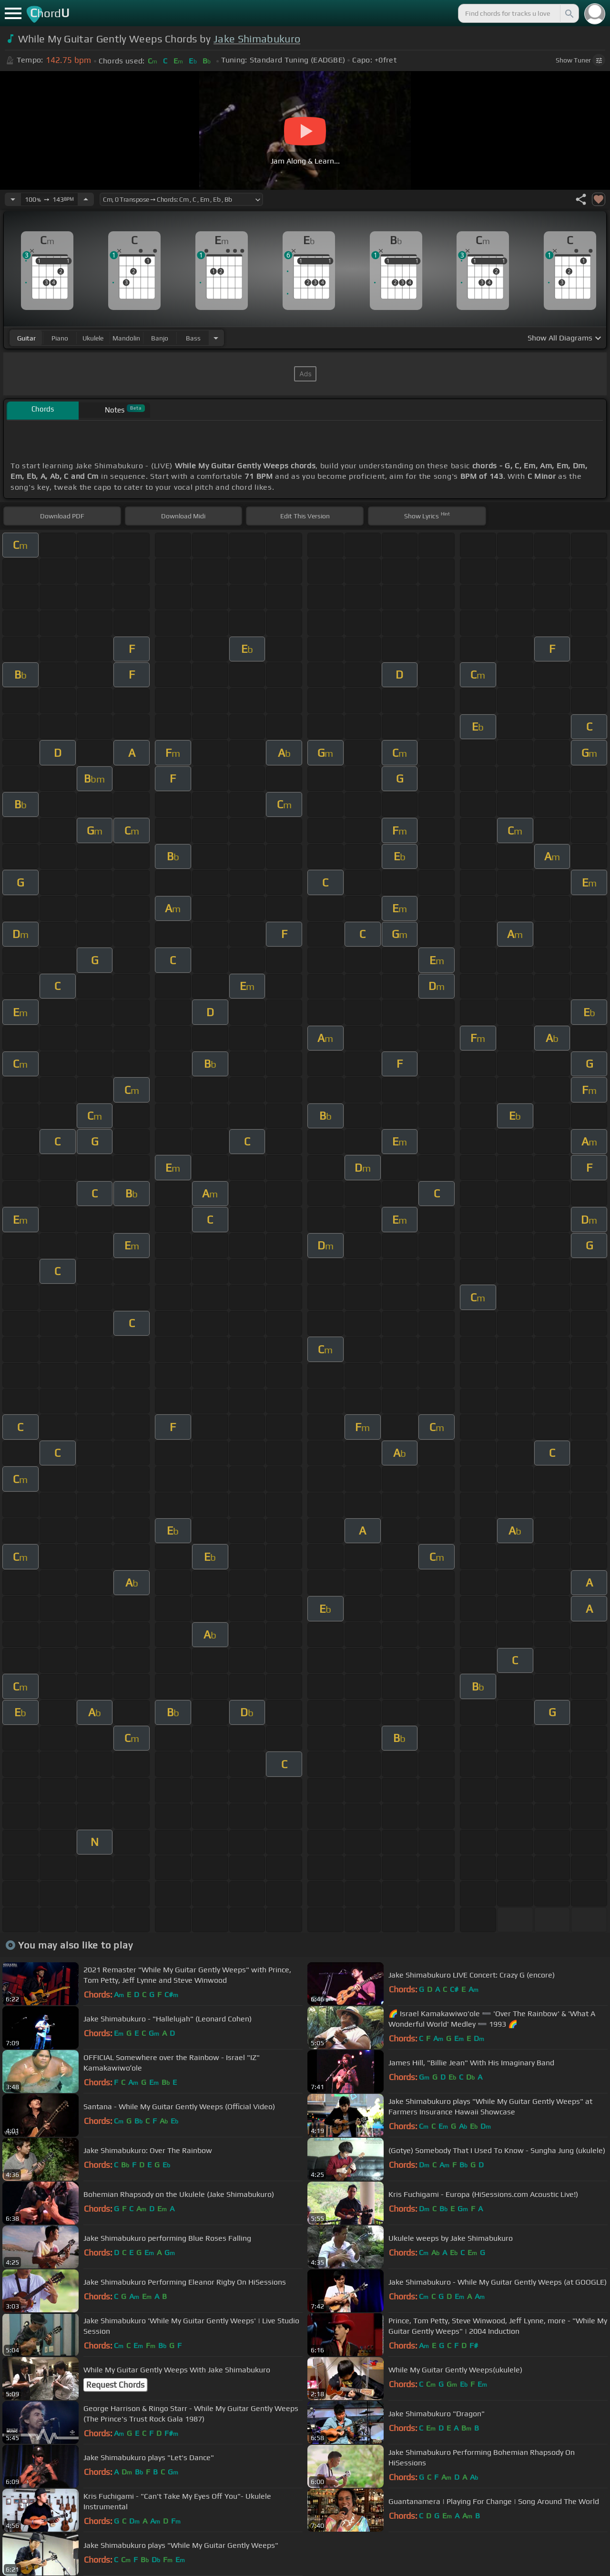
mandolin (126, 338)
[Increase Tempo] (86, 199)
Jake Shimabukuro (257, 39)
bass (193, 338)
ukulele (92, 338)
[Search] (568, 13)
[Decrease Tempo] (13, 199)
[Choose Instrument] (216, 337)
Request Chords (115, 2385)
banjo (159, 338)
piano (59, 338)
